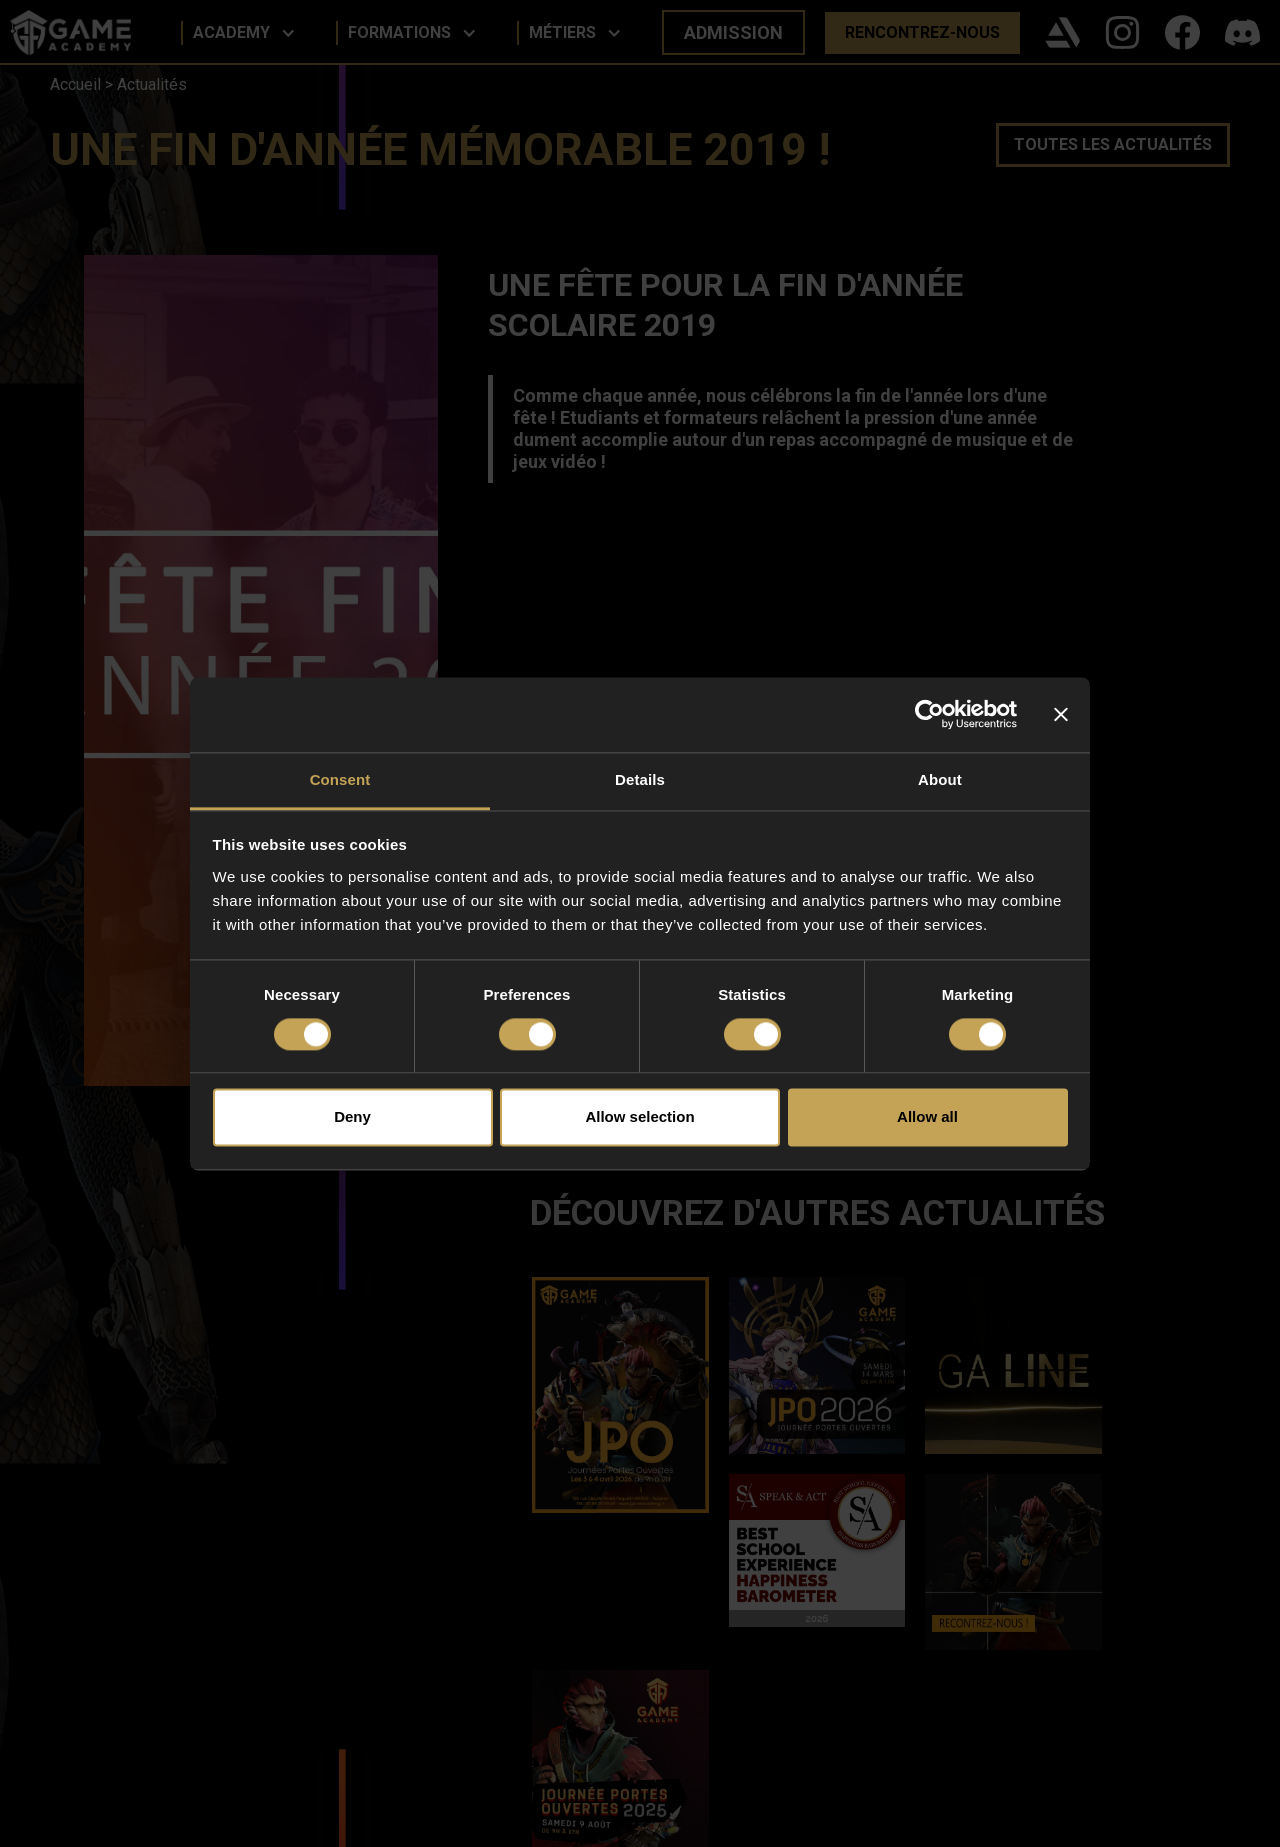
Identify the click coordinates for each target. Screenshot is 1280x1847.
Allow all (927, 1117)
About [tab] (940, 779)
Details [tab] (640, 779)
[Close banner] (1061, 714)
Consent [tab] (340, 779)
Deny (352, 1117)
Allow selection (639, 1117)
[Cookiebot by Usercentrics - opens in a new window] (929, 714)
